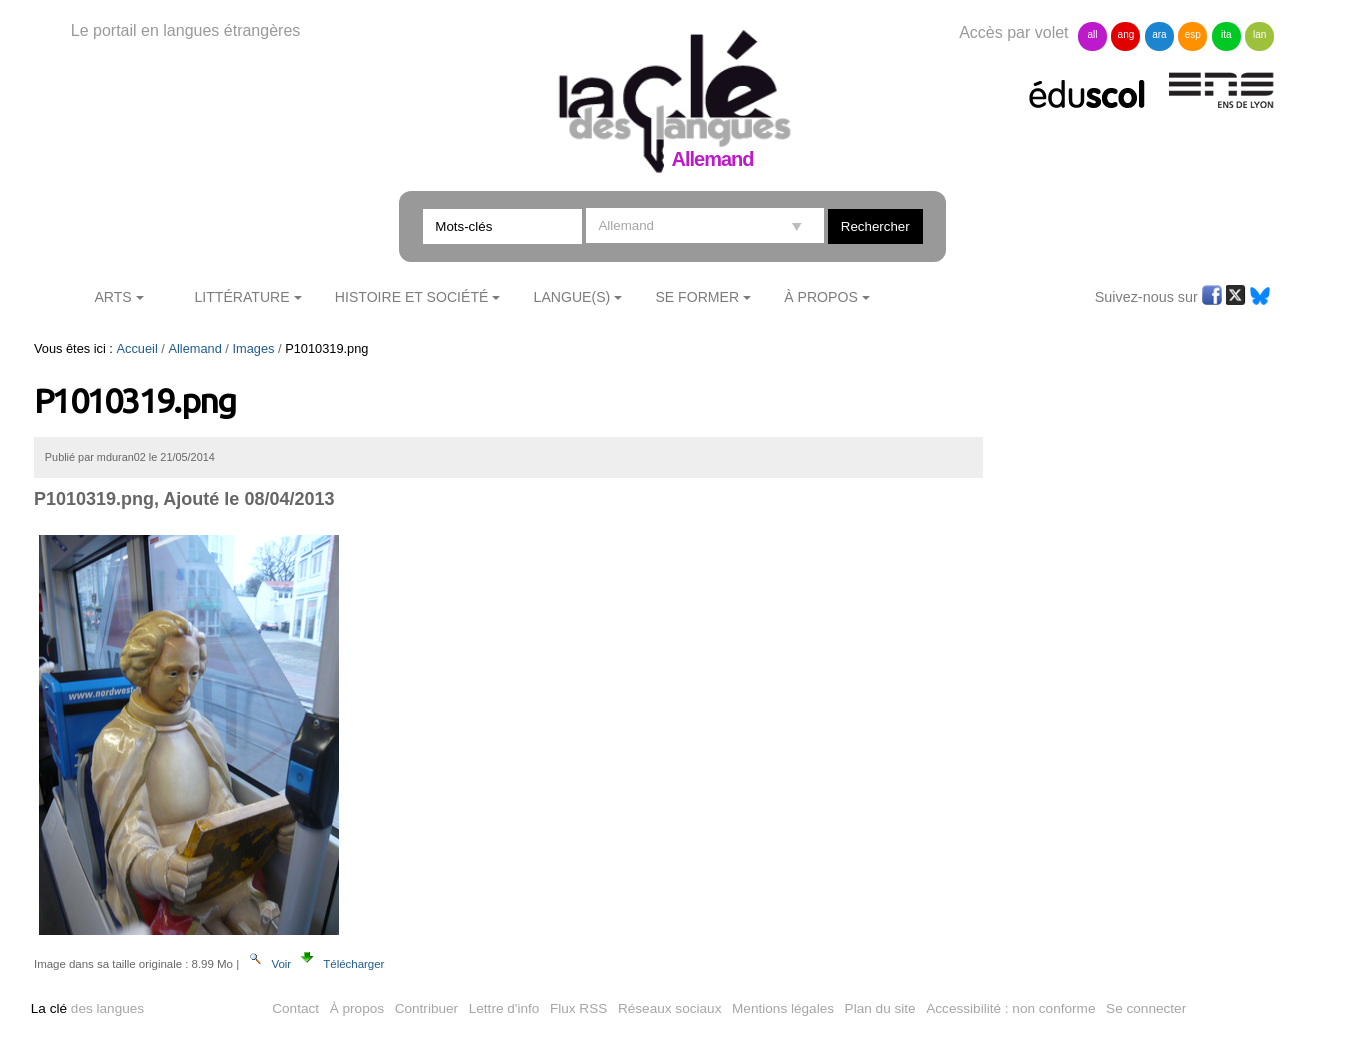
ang (1126, 34)
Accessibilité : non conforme (1010, 1008)
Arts (112, 297)
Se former (697, 297)
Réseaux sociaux (670, 1008)
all (1092, 34)
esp (1193, 34)
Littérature (241, 297)
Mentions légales (783, 1008)
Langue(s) (572, 297)
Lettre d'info (504, 1008)
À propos (357, 1008)
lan (1259, 34)
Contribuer (426, 1008)
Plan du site (880, 1008)
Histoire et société (412, 297)
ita (1226, 34)
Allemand (194, 348)
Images (254, 348)
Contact (295, 1008)
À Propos (821, 297)
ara (1159, 34)
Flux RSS (578, 1008)
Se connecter (1146, 1008)
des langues (87, 1008)
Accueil (137, 348)
